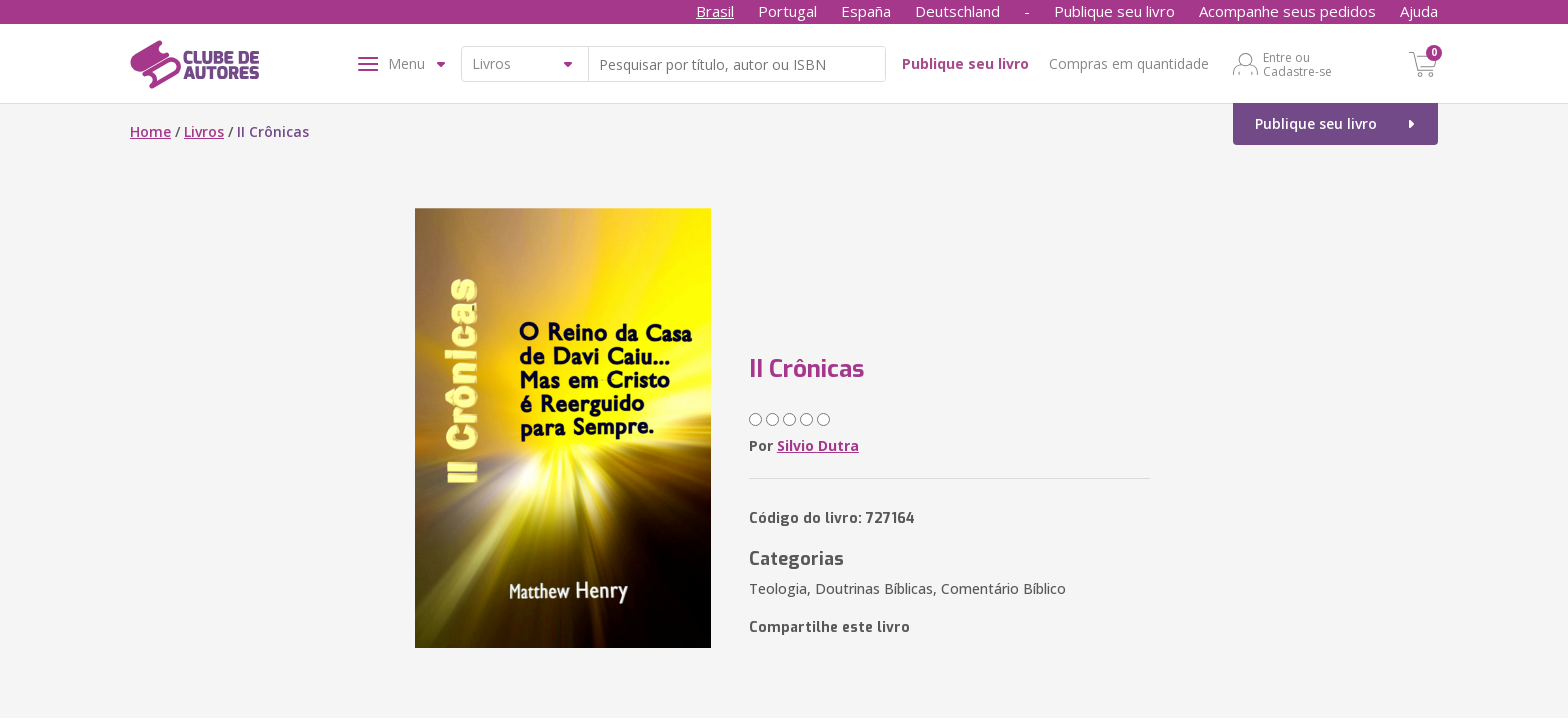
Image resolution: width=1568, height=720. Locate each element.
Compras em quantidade (1129, 63)
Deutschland (957, 11)
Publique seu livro (1114, 11)
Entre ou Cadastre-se (1297, 64)
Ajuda (1419, 11)
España (866, 11)
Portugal (787, 11)
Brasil (715, 11)
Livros (204, 131)
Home (150, 131)
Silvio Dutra (818, 445)
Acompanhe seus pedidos (1287, 11)
